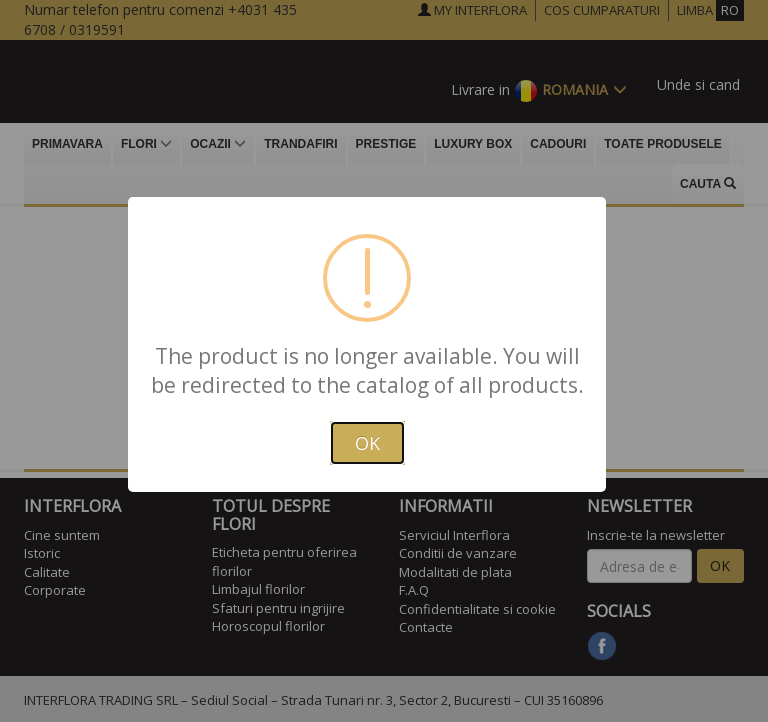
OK (367, 443)
